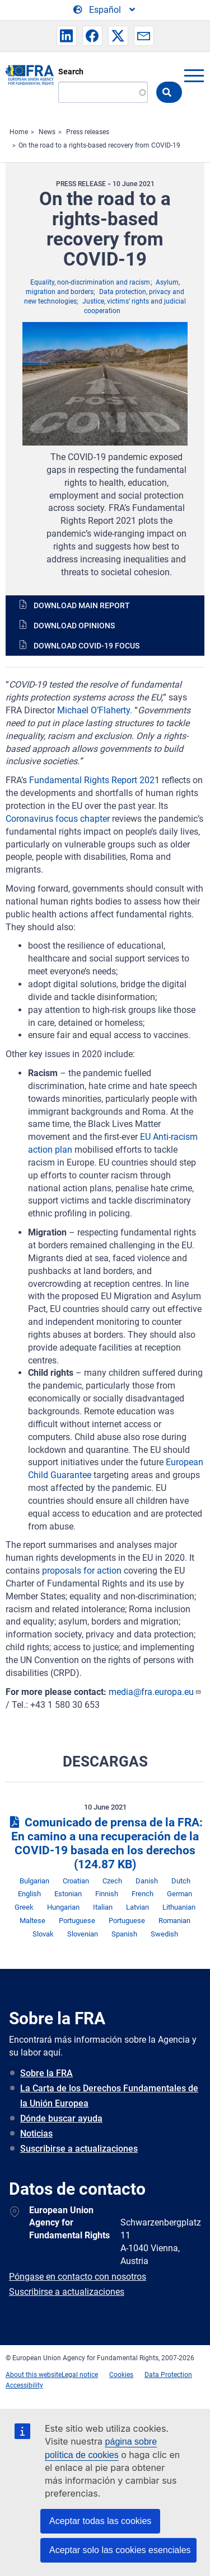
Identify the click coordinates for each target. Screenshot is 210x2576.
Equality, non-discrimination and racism (90, 282)
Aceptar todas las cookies (100, 2521)
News (47, 132)
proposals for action (82, 1570)
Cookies (121, 2375)
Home (19, 132)
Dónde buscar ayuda (61, 2118)
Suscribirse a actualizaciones (79, 2148)
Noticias (36, 2133)
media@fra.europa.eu (155, 1692)
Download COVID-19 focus (86, 645)
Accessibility (24, 2385)
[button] (67, 36)
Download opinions (74, 625)
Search (70, 71)
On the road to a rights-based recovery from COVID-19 (99, 145)
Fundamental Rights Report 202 (92, 780)
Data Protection (168, 2375)
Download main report (82, 605)
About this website (34, 2375)
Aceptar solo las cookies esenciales (120, 2550)
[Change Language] (105, 10)
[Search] (103, 92)
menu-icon (194, 75)
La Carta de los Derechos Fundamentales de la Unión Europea (109, 2096)
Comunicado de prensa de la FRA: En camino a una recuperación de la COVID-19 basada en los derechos (105, 1843)
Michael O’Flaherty (93, 710)
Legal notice (80, 2375)
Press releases (87, 132)
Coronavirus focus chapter (58, 818)
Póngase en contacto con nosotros (77, 2276)
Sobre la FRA (46, 2073)
